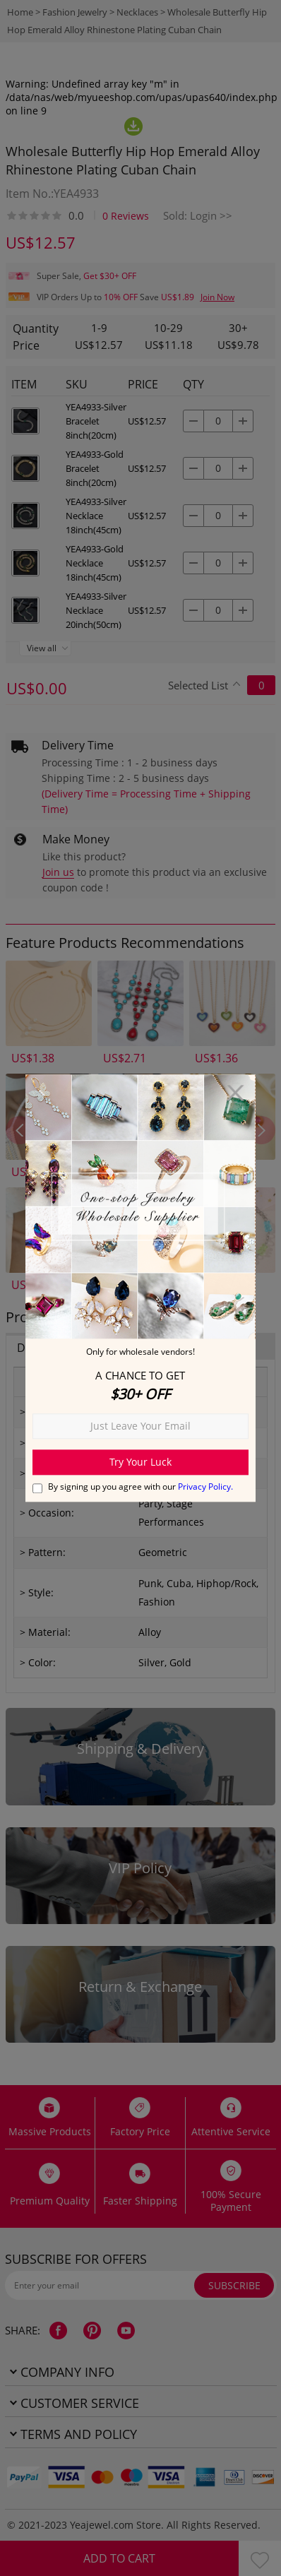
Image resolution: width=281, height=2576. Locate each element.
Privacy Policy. (205, 1486)
